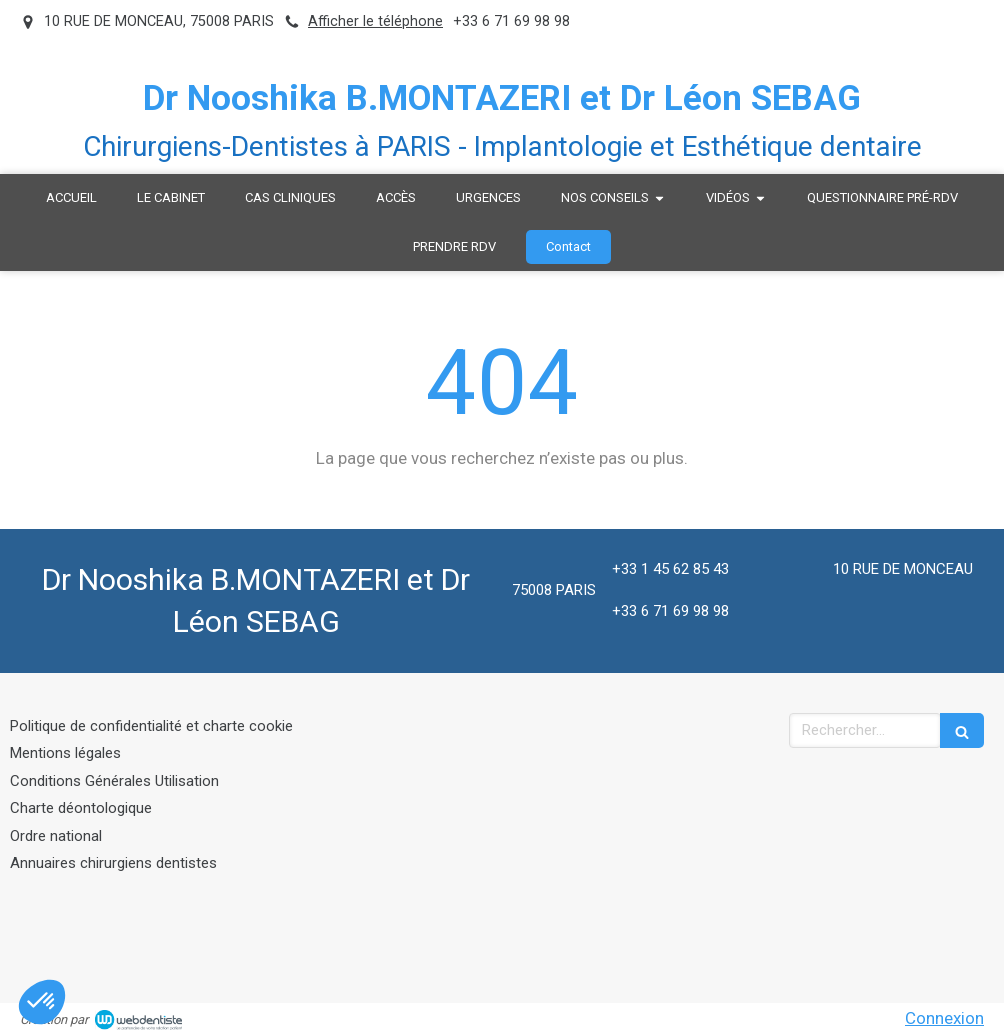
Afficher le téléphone (375, 21)
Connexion (944, 1018)
